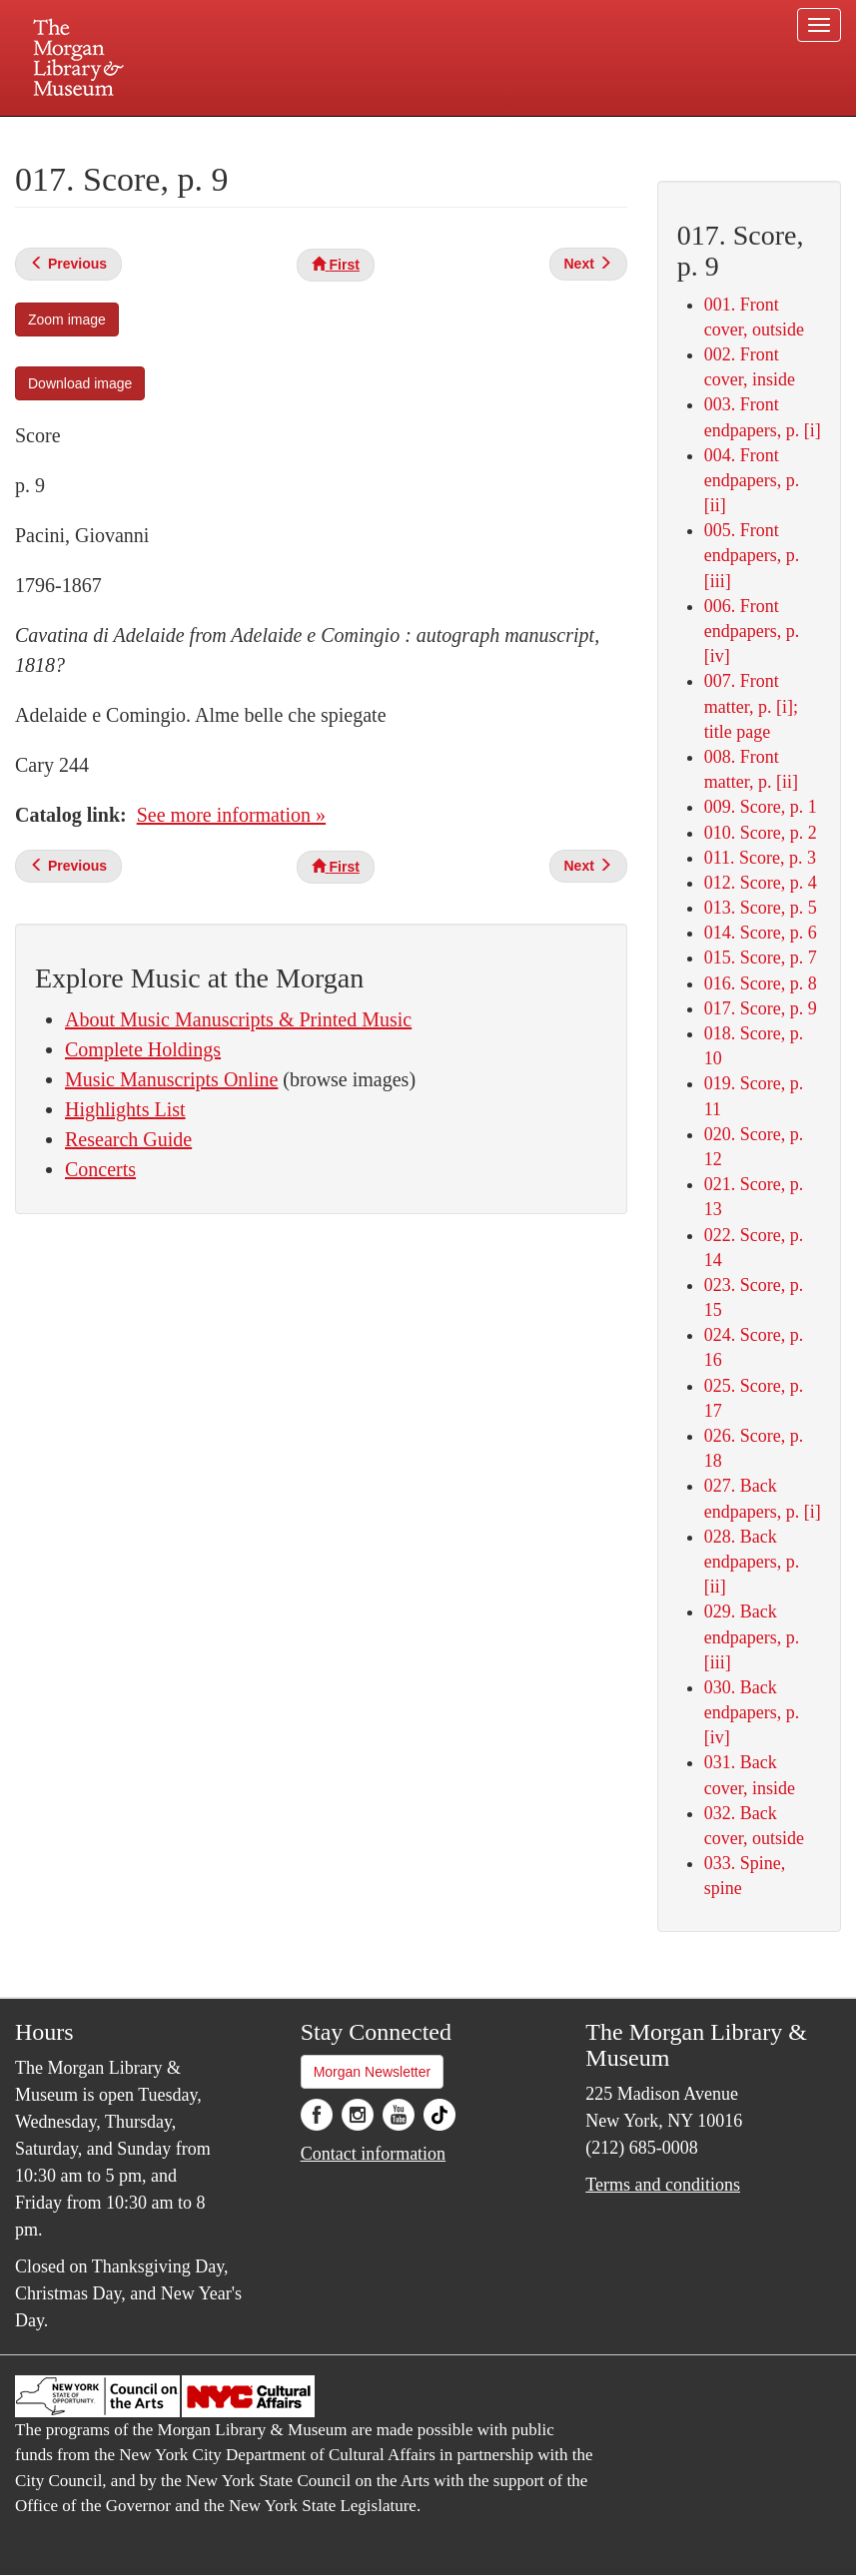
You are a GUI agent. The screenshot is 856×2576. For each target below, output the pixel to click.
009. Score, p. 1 (760, 807)
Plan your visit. (191, 134)
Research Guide (128, 1139)
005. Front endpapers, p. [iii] (751, 555)
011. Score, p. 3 (760, 858)
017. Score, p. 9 (760, 1008)
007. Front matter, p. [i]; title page (751, 706)
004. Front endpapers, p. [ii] (751, 480)
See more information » (231, 815)
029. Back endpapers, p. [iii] (751, 1636)
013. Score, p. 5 (760, 908)
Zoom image (67, 319)
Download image (80, 383)
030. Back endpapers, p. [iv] (751, 1712)
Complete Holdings (143, 1049)
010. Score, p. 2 (760, 833)
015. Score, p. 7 (760, 957)
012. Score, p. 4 (760, 883)
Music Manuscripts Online (171, 1079)
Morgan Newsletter (372, 2072)
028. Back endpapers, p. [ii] (751, 1562)
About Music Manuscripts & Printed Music (238, 1019)
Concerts (100, 1169)
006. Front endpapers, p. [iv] (751, 631)
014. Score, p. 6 (760, 933)
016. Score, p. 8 (760, 983)
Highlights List (125, 1109)
